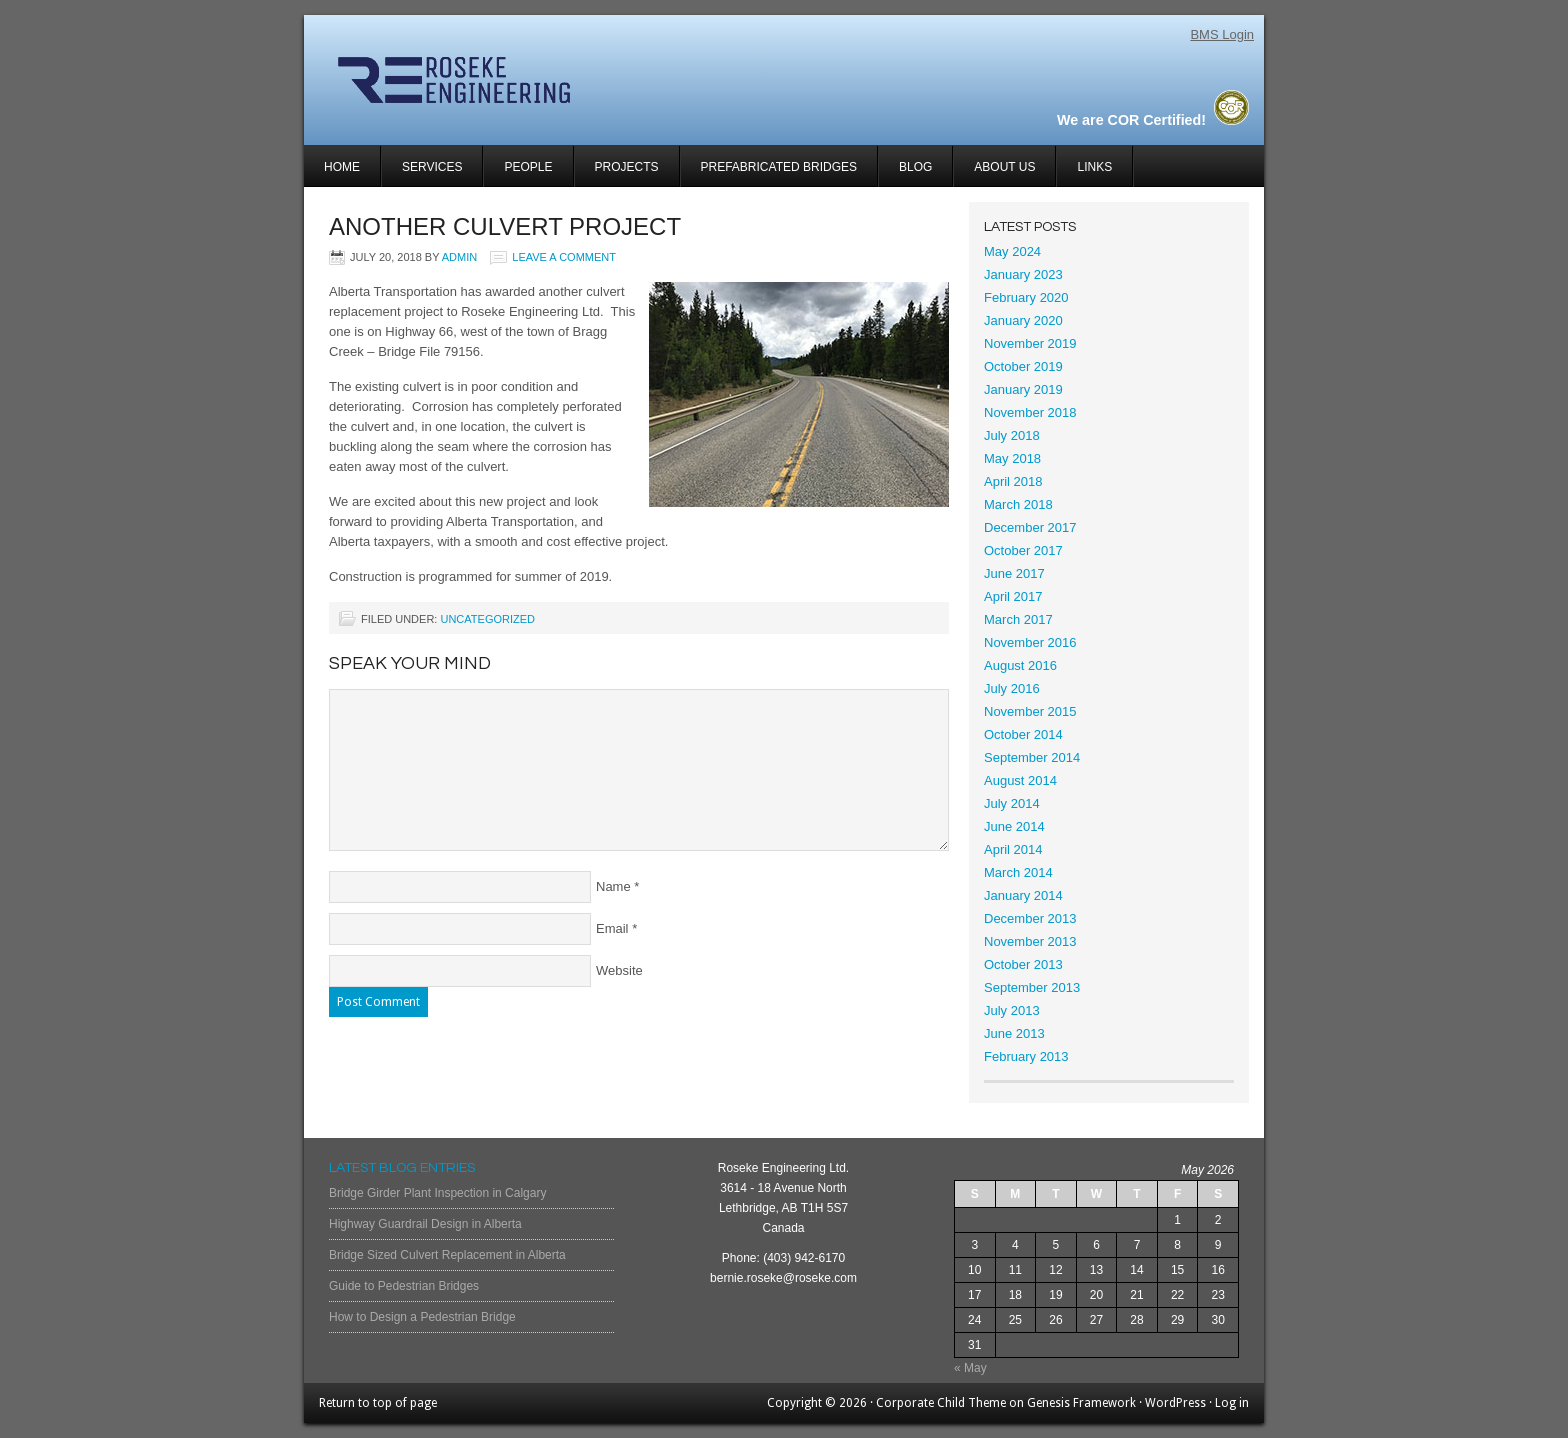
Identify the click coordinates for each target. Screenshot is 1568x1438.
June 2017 (1014, 573)
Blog (915, 167)
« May (970, 1368)
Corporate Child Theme (941, 1403)
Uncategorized (487, 619)
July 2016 (1012, 688)
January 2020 (1023, 320)
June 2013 (1014, 1033)
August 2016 (1020, 665)
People (528, 167)
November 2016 (1030, 642)
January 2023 (1023, 274)
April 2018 (1013, 481)
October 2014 (1023, 734)
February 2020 (1026, 297)
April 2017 (1013, 596)
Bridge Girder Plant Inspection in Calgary (437, 1193)
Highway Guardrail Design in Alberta (425, 1224)
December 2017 (1030, 527)
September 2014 (1032, 757)
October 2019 (1023, 366)
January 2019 (1023, 389)
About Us (1004, 167)
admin (459, 257)
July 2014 (1012, 803)
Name (613, 886)
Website (619, 970)
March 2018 (1018, 504)
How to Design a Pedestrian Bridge (422, 1317)
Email (612, 928)
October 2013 (1023, 964)
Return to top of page (378, 1403)
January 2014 (1023, 895)
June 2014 (1014, 826)
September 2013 (1032, 987)
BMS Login (1222, 34)
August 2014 (1020, 780)
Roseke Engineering (541, 80)
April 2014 (1013, 849)
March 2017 (1018, 619)
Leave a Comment (564, 257)
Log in (1232, 1403)
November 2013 (1030, 941)
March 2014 (1018, 872)
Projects (617, 173)
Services (422, 173)
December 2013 (1030, 918)
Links (1094, 167)
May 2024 (1012, 251)
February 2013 (1026, 1056)
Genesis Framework (1081, 1403)
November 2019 (1030, 343)
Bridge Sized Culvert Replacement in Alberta (447, 1255)
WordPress (1175, 1403)
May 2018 (1012, 458)
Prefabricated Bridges (779, 167)
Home (342, 167)
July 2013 (1012, 1010)
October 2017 (1023, 550)
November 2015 (1030, 711)
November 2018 (1030, 412)
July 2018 (1012, 435)
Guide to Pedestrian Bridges (404, 1286)
